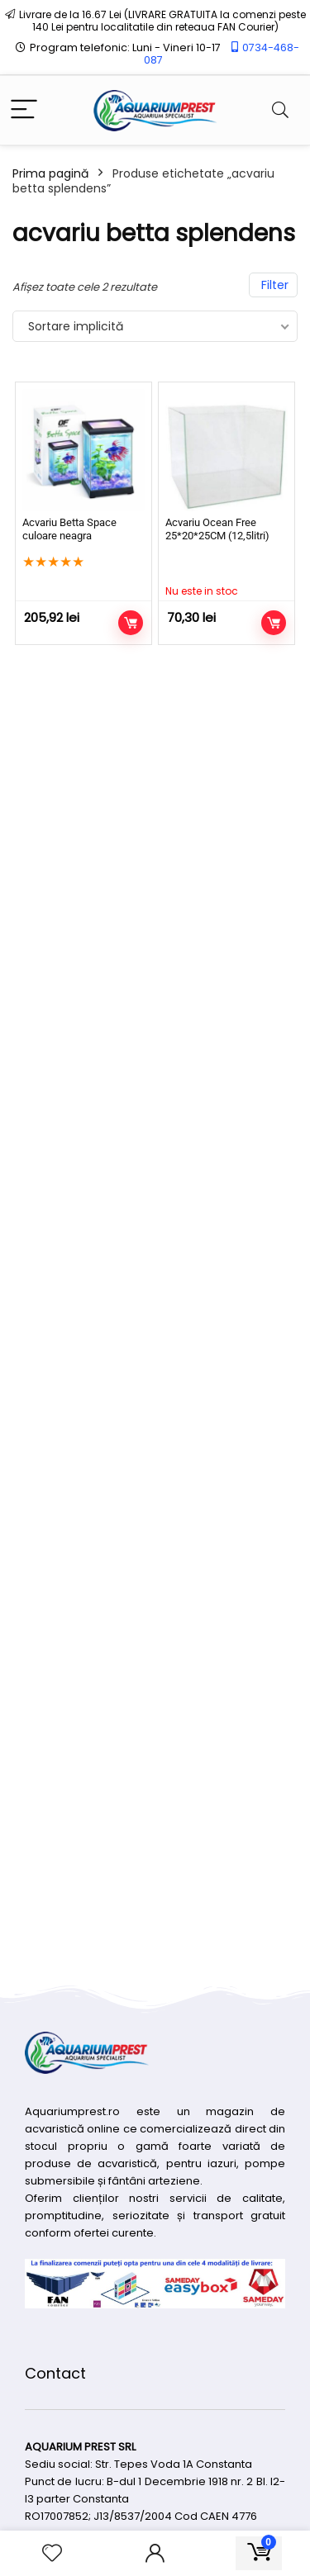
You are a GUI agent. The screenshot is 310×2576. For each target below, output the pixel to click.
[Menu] (24, 110)
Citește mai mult (273, 622)
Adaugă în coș (130, 622)
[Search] (280, 110)
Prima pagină (50, 173)
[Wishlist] (52, 2553)
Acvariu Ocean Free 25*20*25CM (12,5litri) (217, 529)
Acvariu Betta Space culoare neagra (69, 529)
